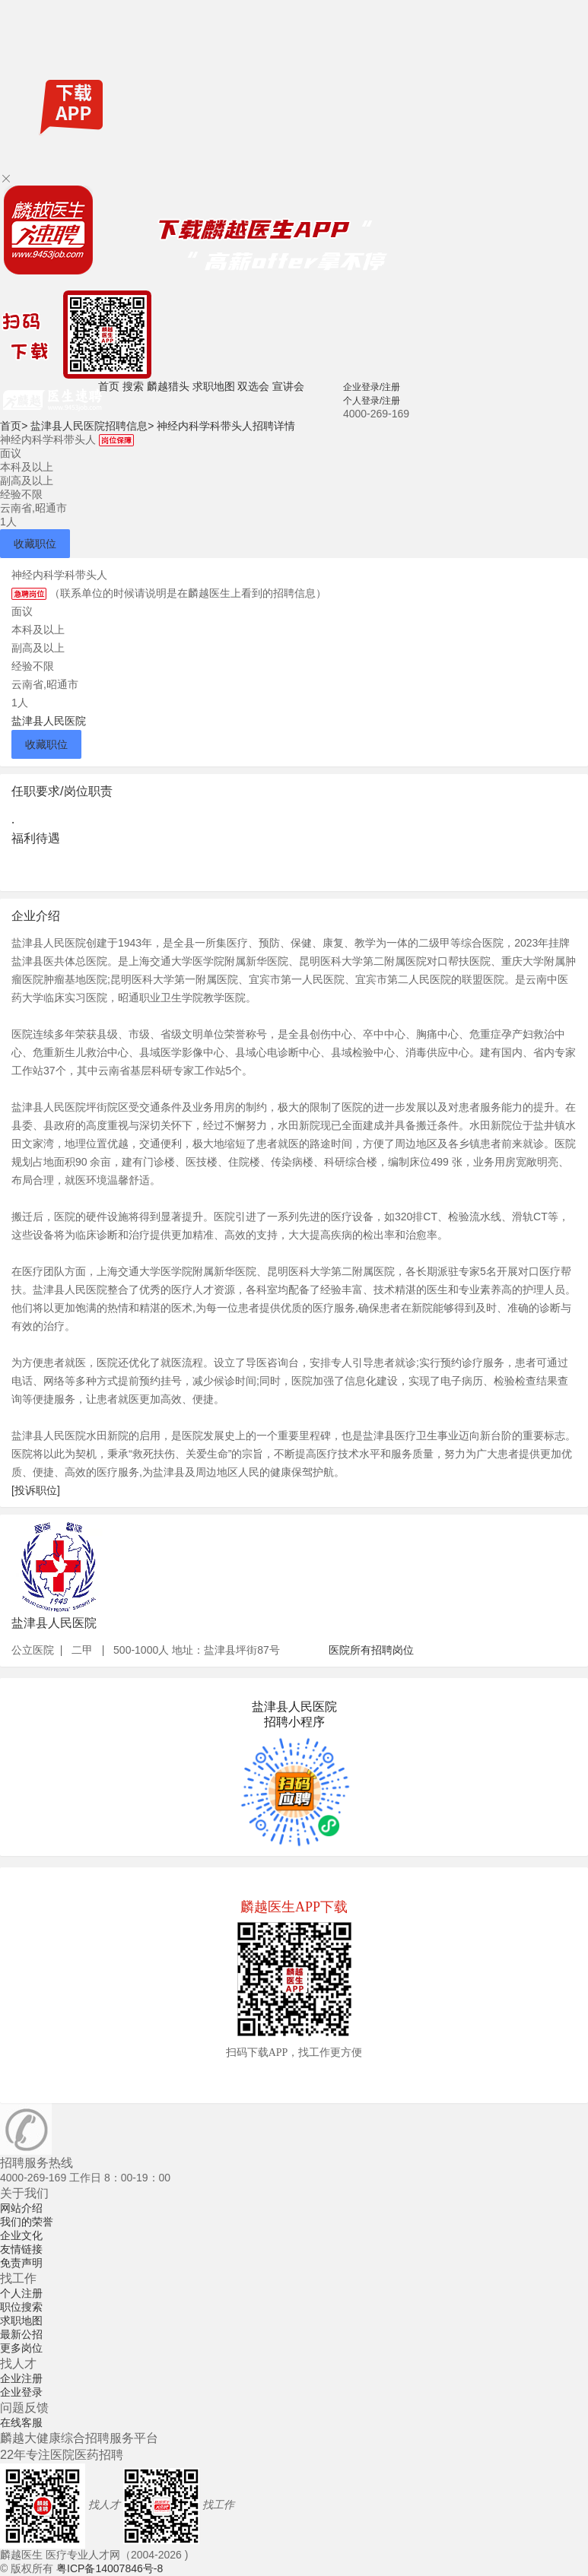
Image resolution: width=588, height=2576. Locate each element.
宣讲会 (288, 386)
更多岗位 (21, 2348)
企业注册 (21, 2378)
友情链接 (21, 2249)
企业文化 (21, 2235)
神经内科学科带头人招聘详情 (226, 426)
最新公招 (21, 2334)
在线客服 (21, 2422)
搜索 (133, 386)
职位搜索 (21, 2307)
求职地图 (213, 386)
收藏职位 (35, 544)
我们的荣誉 (26, 2222)
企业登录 (21, 2392)
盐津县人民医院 (48, 721)
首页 (108, 386)
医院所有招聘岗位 (371, 1650)
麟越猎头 (168, 386)
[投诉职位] (35, 1490)
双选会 (253, 386)
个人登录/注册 (371, 400)
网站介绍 (21, 2208)
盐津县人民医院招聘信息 (92, 426)
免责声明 (21, 2263)
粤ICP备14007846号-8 (109, 2568)
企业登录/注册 (371, 387)
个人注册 (21, 2293)
